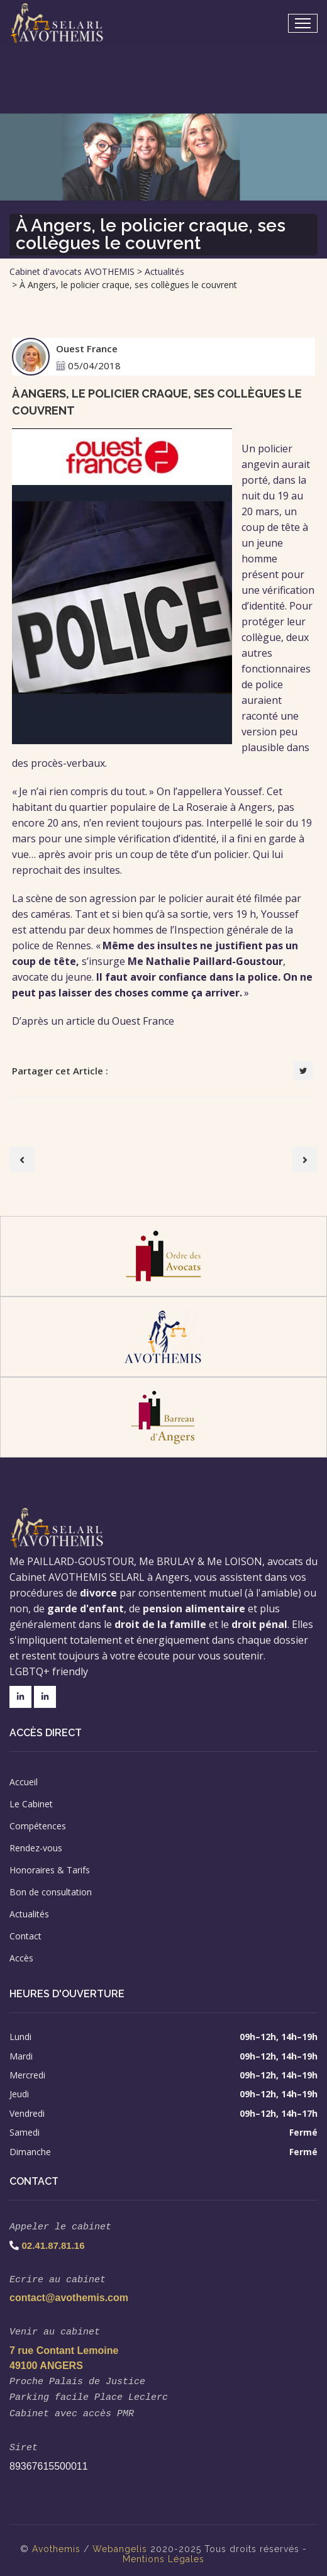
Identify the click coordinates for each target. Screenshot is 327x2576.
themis (65, 2541)
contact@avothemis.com (68, 2295)
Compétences (37, 1826)
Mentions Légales (163, 2551)
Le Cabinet (31, 1804)
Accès (21, 1958)
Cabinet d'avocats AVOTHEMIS (72, 271)
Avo (41, 2541)
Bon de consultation (50, 1892)
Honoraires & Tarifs (49, 1870)
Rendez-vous (35, 1848)
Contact (25, 1936)
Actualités (164, 271)
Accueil (23, 1782)
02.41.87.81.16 (52, 2244)
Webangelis (119, 2541)
